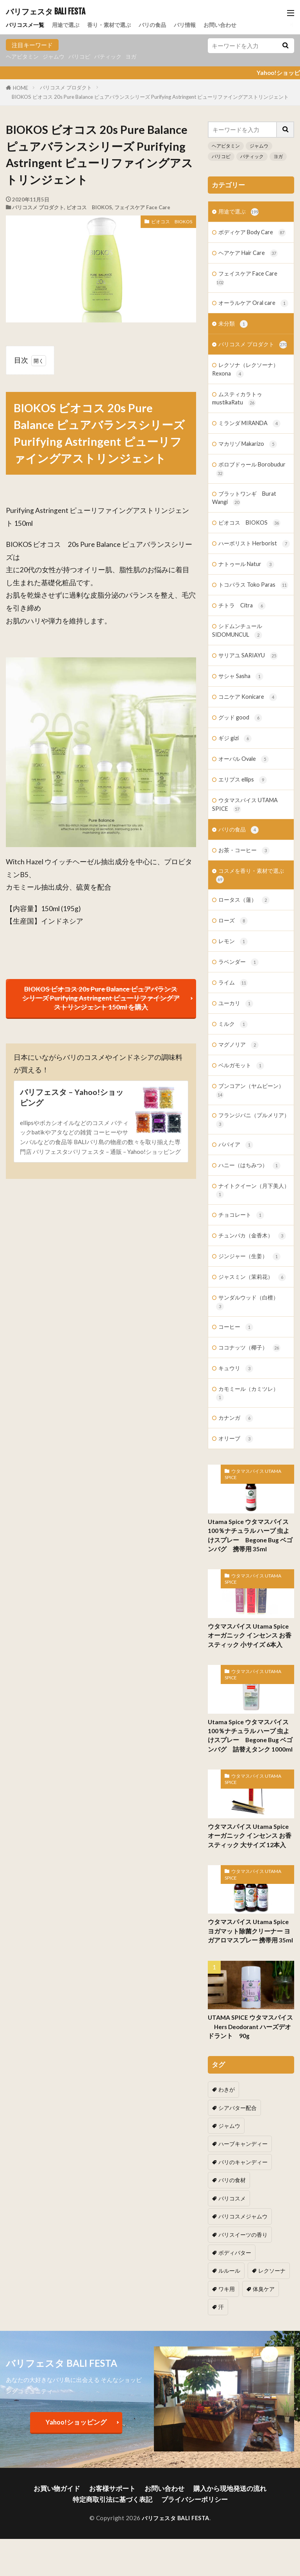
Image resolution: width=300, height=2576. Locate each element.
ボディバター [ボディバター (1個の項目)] (233, 2276)
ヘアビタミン (23, 56)
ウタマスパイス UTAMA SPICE (247, 855)
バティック (114, 56)
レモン (233, 996)
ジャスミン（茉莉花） (254, 1339)
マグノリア (239, 1101)
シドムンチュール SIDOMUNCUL (238, 677)
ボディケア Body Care (253, 233)
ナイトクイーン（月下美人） (247, 1250)
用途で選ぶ (69, 24)
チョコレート (242, 1276)
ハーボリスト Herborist (248, 575)
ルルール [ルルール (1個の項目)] (277, 2276)
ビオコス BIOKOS (89, 207)
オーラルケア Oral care (247, 309)
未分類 (233, 335)
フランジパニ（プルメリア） (247, 1178)
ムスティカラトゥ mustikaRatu (238, 421)
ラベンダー (239, 1017)
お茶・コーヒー (245, 902)
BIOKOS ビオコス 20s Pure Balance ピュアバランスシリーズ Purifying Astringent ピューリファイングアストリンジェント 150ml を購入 (101, 998)
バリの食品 (161, 24)
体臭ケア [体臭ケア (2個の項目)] (228, 2311)
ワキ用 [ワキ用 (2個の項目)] (269, 2293)
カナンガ (236, 1484)
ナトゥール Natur (247, 600)
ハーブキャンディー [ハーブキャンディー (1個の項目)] (241, 2188)
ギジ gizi (236, 787)
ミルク (233, 1080)
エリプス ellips (244, 830)
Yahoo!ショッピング (76, 2425)
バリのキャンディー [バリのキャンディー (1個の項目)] (241, 2206)
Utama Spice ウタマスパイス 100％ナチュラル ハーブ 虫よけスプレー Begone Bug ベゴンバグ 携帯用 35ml (250, 1602)
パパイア (236, 1204)
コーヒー (236, 1391)
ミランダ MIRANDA (251, 447)
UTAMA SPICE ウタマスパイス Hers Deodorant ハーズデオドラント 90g (249, 2091)
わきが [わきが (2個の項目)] (226, 2153)
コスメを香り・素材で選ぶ (252, 927)
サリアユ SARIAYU (249, 703)
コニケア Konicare (249, 745)
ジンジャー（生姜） (251, 1318)
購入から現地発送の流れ (222, 2491)
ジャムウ (56, 56)
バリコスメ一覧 (26, 24)
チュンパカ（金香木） (254, 1297)
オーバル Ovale (244, 809)
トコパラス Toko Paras (247, 626)
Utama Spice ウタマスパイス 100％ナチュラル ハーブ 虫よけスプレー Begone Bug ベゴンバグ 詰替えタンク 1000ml (250, 1801)
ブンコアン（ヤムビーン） (252, 1148)
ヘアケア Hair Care (249, 254)
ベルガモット (242, 1122)
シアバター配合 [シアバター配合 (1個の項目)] (269, 2153)
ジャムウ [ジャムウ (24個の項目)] (228, 2171)
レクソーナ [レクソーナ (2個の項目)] (231, 2293)
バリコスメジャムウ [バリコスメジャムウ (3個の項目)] (241, 2241)
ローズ (233, 974)
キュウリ (236, 1433)
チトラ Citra (243, 652)
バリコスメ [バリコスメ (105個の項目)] (274, 2223)
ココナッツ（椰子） (251, 1412)
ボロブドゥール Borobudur (252, 493)
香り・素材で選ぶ (115, 24)
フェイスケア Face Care (142, 207)
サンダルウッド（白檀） (249, 1365)
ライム (233, 1038)
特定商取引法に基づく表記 (116, 2501)
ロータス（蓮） (245, 953)
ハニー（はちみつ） (251, 1225)
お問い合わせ (232, 24)
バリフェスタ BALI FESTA (45, 12)
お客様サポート (116, 2491)
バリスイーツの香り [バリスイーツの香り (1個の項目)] (241, 2258)
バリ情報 (195, 24)
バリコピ (84, 56)
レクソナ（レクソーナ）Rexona (247, 391)
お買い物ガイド (66, 2491)
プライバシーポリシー (190, 2501)
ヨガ (139, 56)
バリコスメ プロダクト (66, 87)
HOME (20, 88)
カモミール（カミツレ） (249, 1458)
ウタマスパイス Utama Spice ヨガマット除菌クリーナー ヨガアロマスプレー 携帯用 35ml (250, 1996)
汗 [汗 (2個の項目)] (259, 2311)
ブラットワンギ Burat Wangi (246, 523)
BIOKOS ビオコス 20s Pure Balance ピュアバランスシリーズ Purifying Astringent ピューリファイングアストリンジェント (150, 97)
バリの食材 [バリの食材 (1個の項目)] (231, 2223)
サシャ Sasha (241, 724)
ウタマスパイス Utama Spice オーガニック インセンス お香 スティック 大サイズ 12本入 (250, 1901)
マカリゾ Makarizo (249, 468)
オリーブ (236, 1505)
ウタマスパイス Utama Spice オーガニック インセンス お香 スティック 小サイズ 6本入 (250, 1701)
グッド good (241, 766)
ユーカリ (236, 1059)
